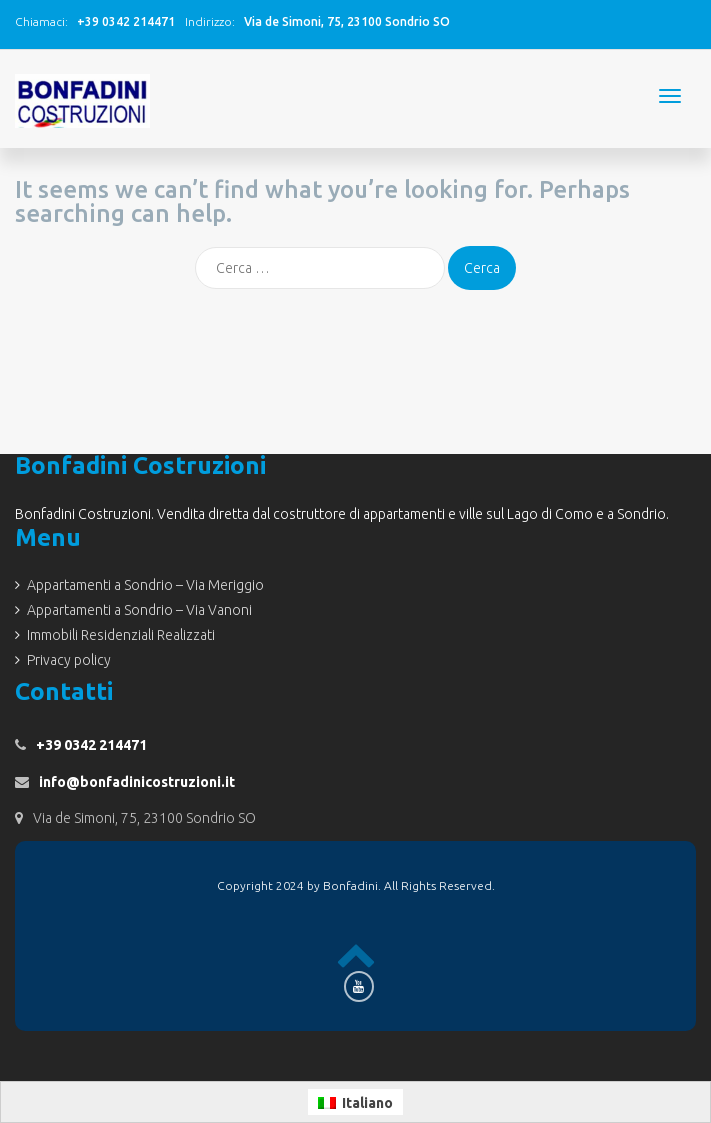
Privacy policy (69, 660)
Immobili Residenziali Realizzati (121, 635)
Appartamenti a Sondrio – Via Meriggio (145, 585)
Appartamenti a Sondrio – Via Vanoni (139, 610)
